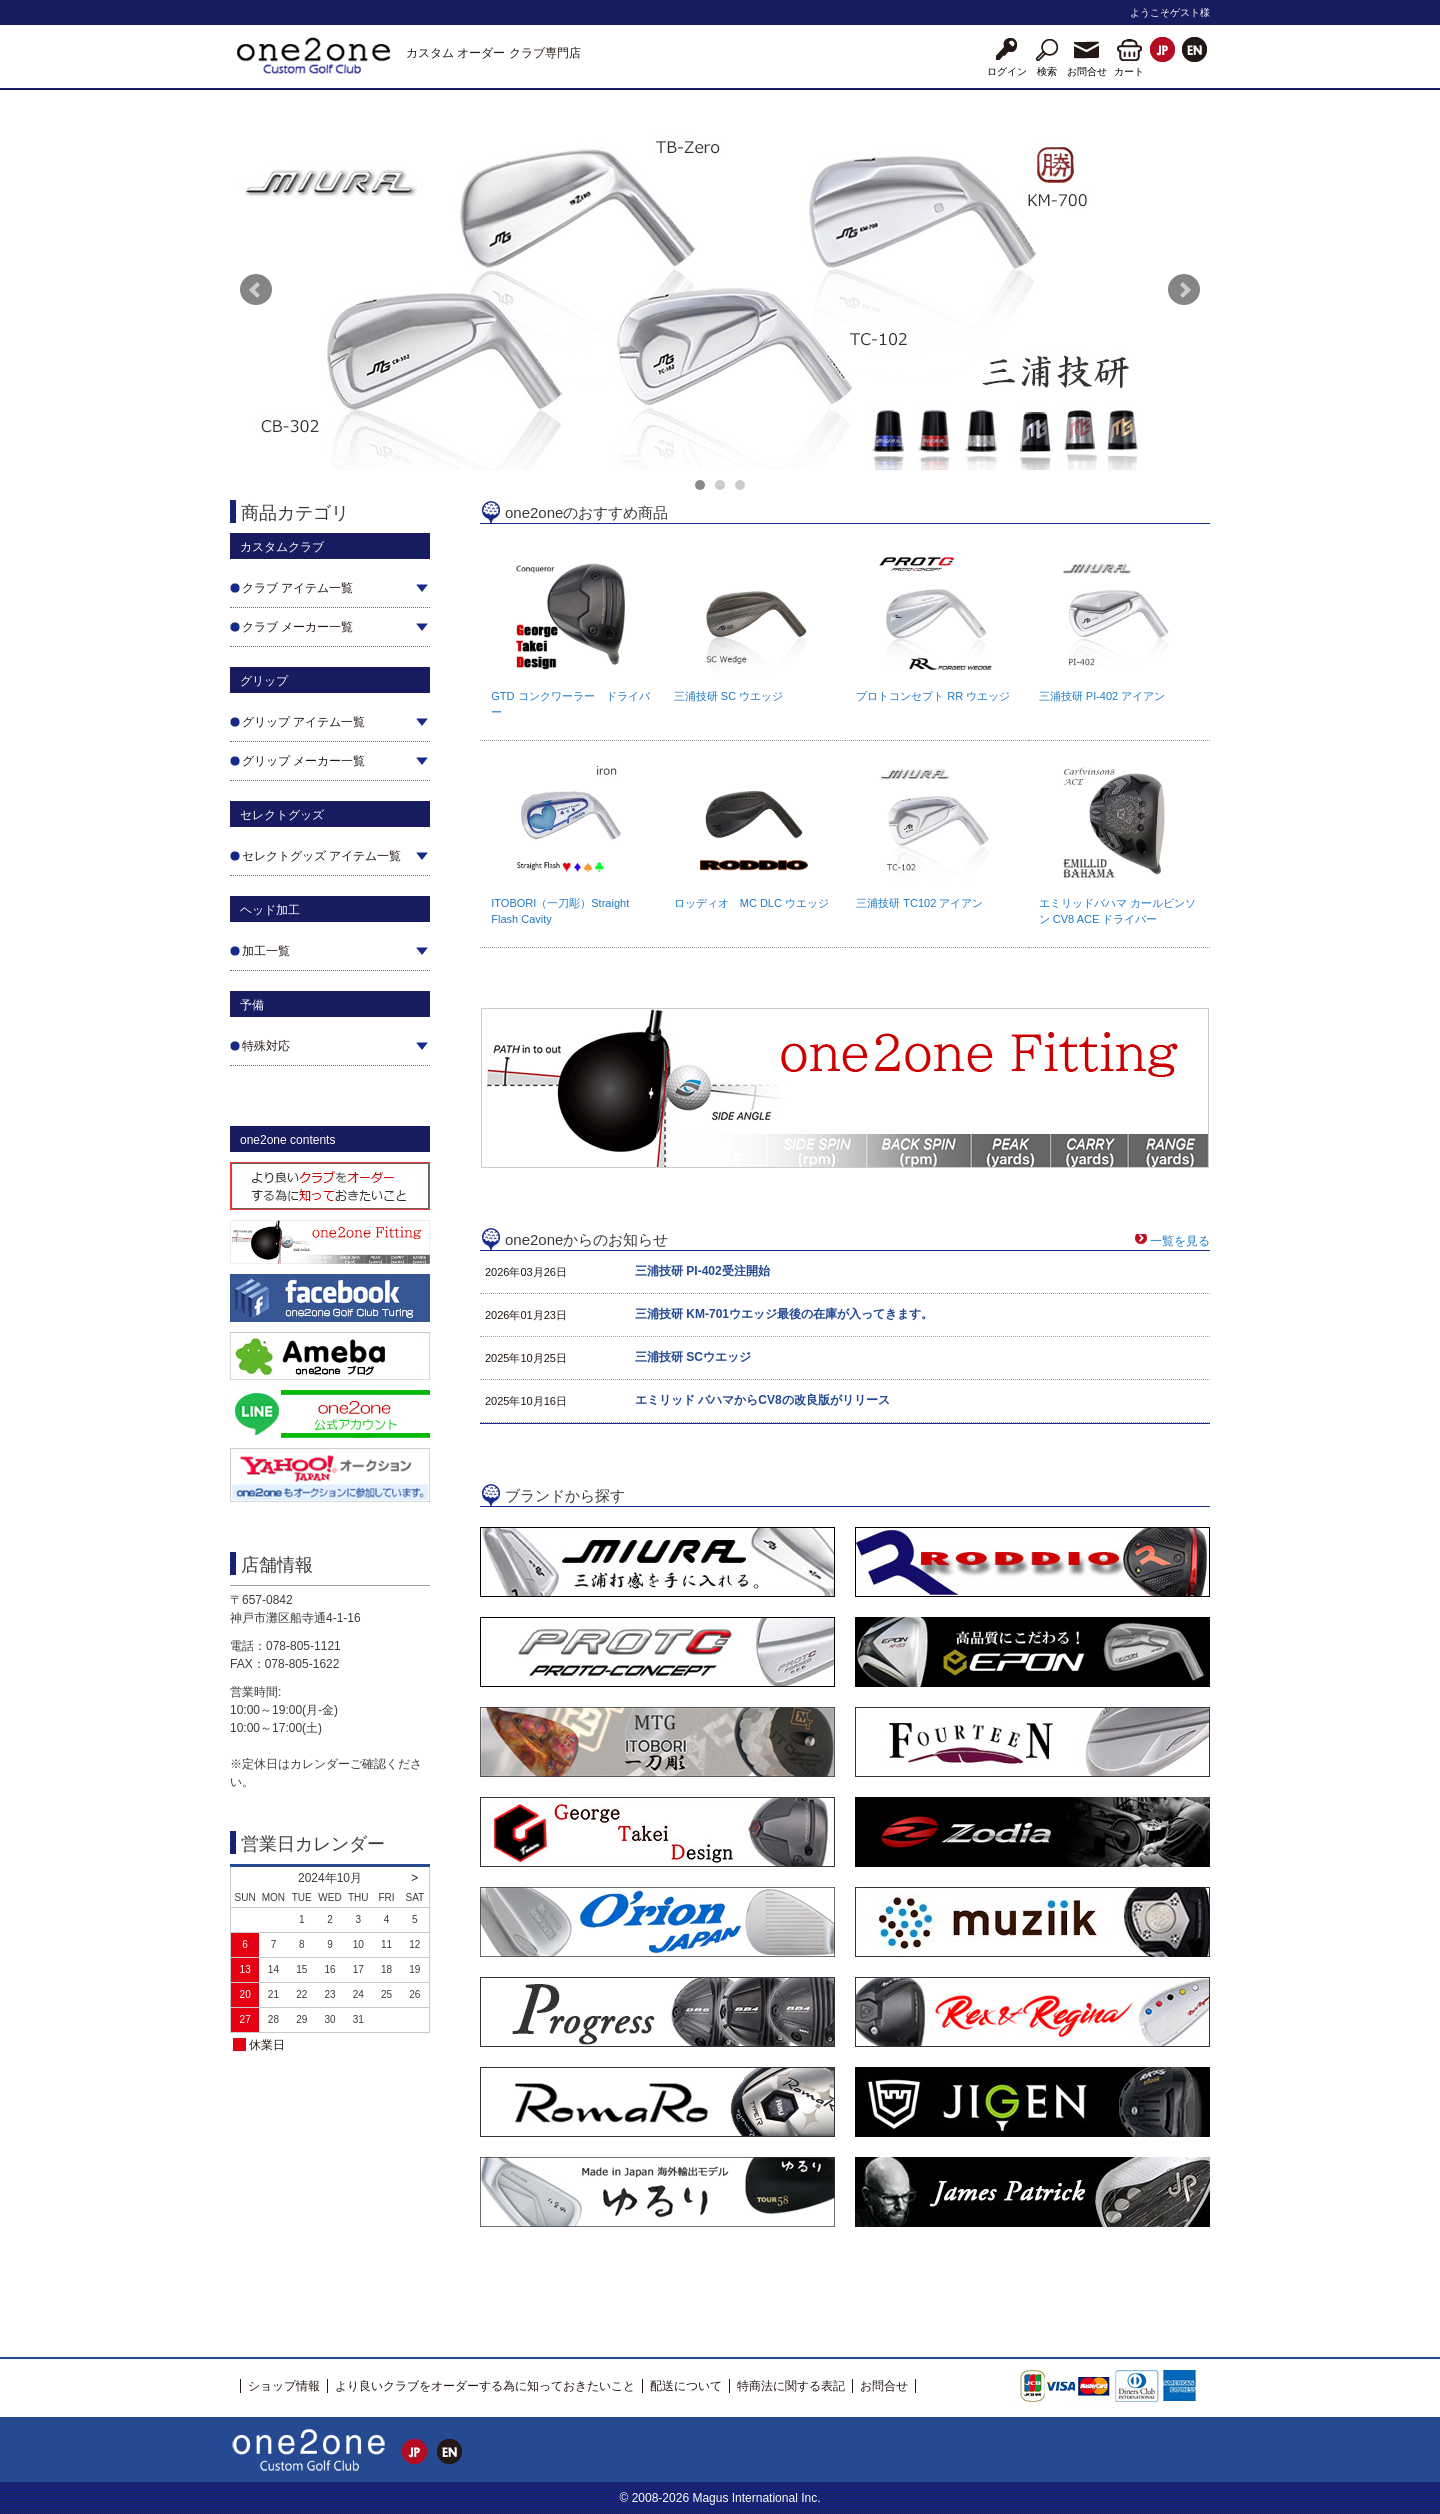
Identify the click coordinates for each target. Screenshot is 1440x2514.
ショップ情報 (284, 2386)
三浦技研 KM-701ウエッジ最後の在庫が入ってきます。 (784, 1314)
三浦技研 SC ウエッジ (728, 696)
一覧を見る (1180, 1241)
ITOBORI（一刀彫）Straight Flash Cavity (560, 911)
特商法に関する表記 (791, 2386)
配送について (686, 2386)
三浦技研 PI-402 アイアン (1102, 696)
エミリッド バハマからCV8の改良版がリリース (762, 1400)
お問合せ (884, 2386)
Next (1184, 290)
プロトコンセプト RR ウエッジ (933, 696)
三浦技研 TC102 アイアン (919, 903)
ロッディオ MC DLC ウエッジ (751, 903)
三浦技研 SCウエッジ (693, 1357)
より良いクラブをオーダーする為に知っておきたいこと (485, 2386)
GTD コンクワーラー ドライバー (570, 704)
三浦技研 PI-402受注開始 (702, 1271)
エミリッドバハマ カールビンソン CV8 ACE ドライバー (1117, 911)
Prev (256, 290)
